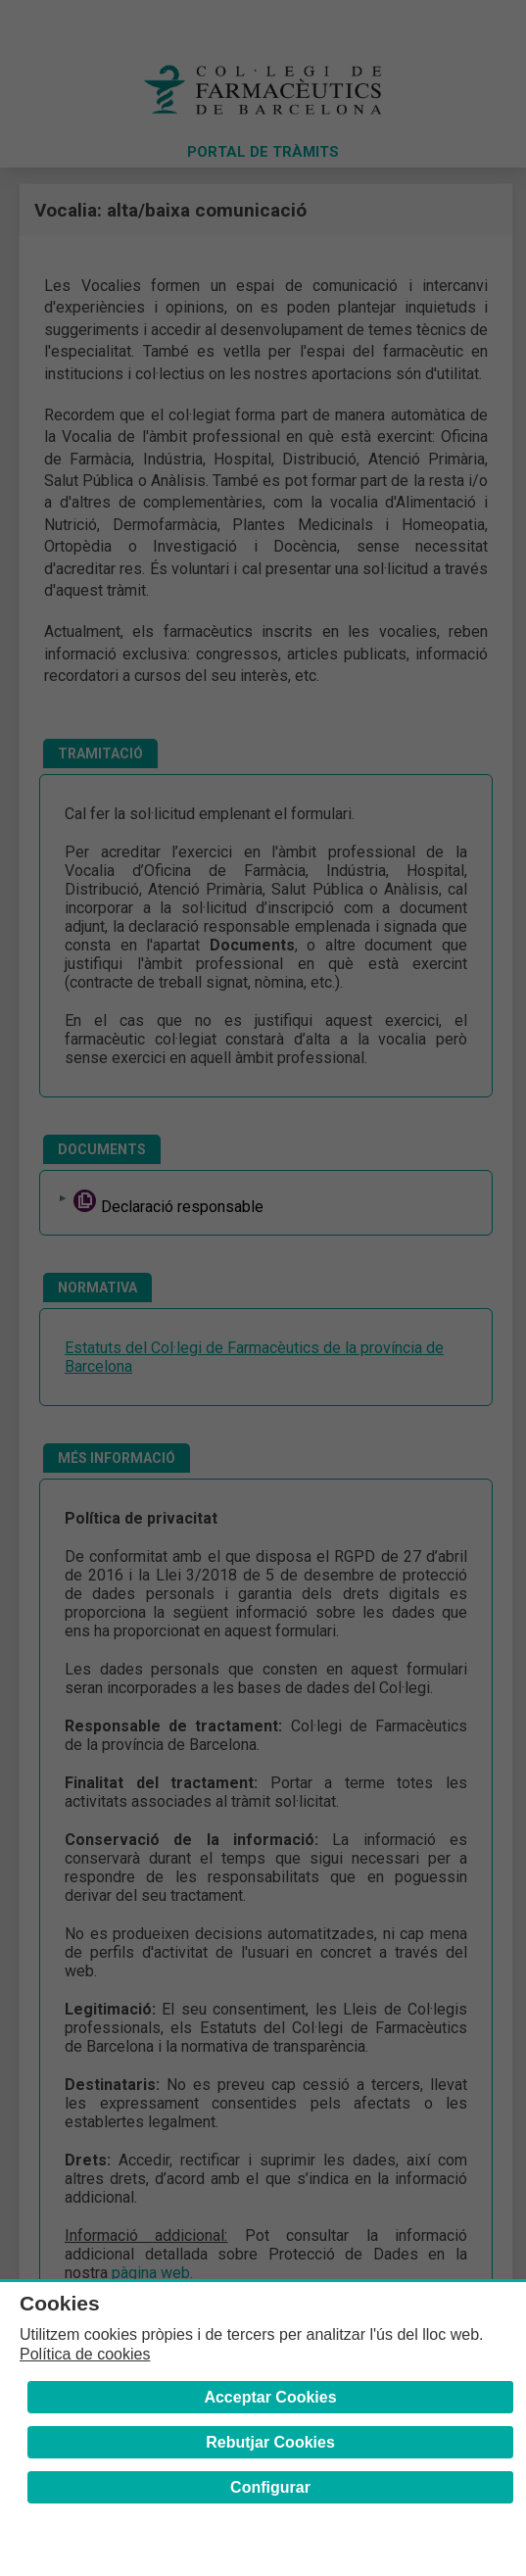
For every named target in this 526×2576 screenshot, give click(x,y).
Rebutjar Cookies (270, 2442)
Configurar (270, 2487)
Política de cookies (85, 2354)
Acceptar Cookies (270, 2397)
